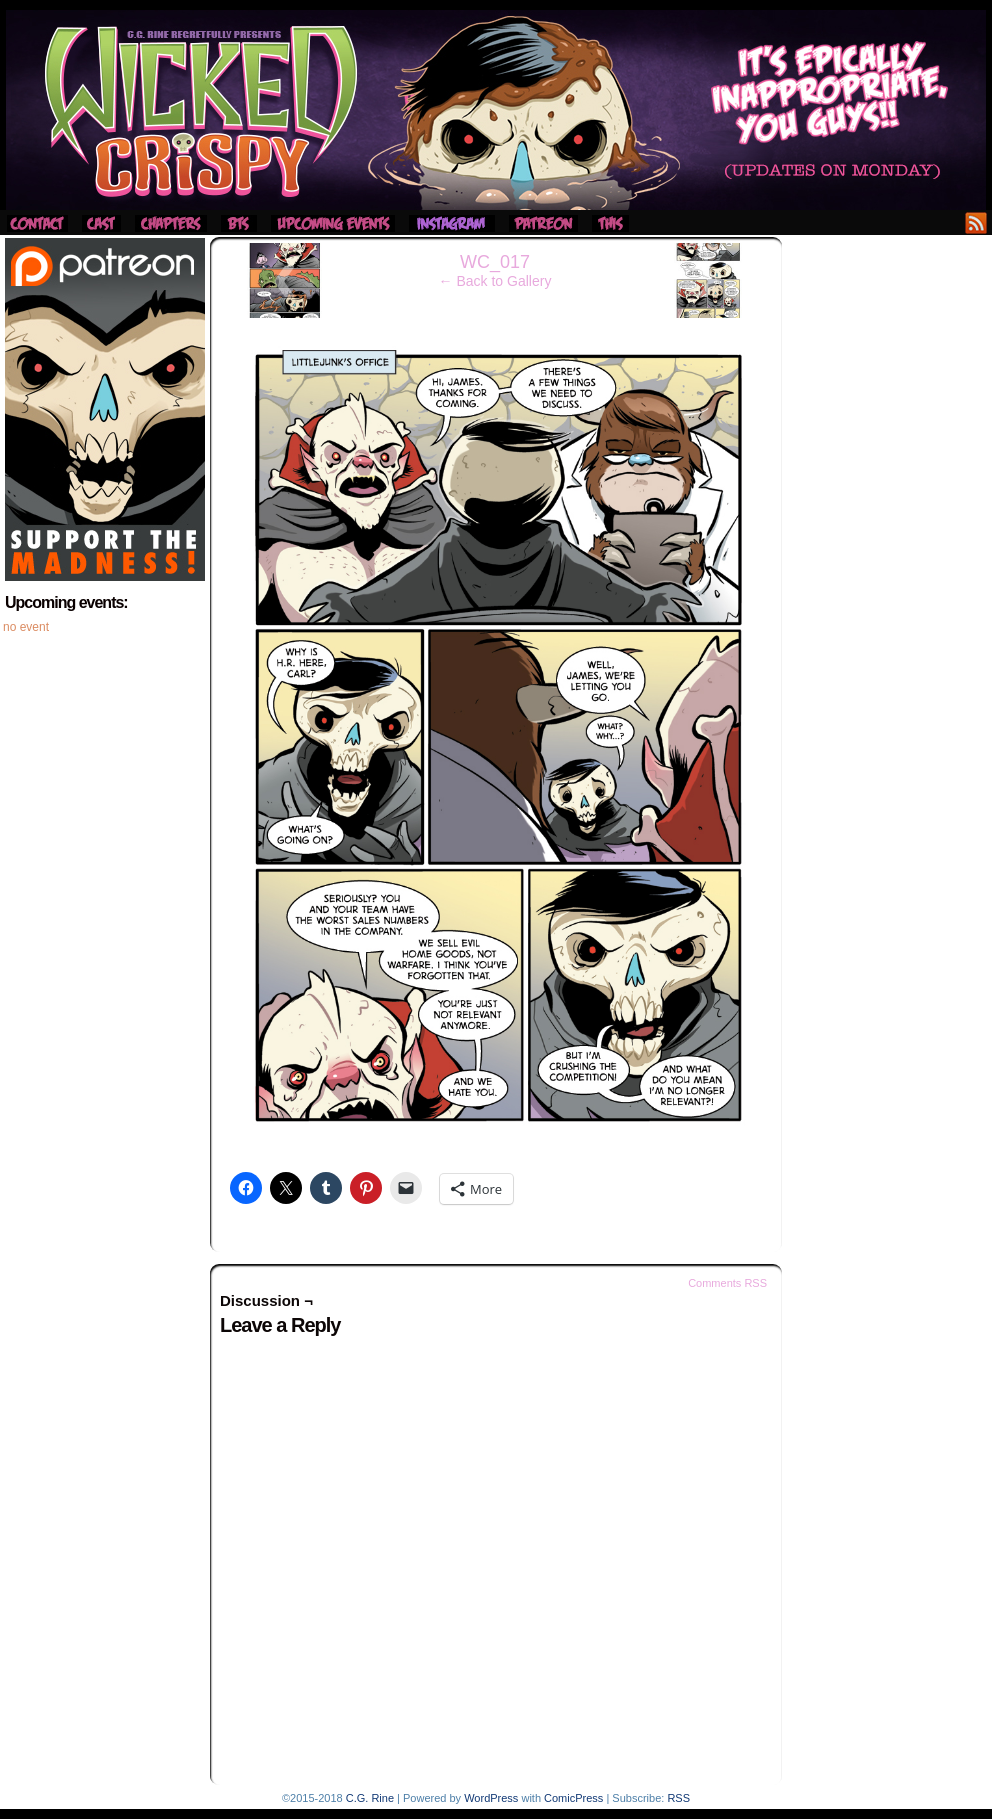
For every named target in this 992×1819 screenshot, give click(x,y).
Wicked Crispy (496, 110)
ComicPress (573, 1798)
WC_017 (495, 262)
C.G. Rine (370, 1798)
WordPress (491, 1798)
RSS (976, 222)
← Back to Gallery (495, 281)
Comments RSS (727, 1283)
